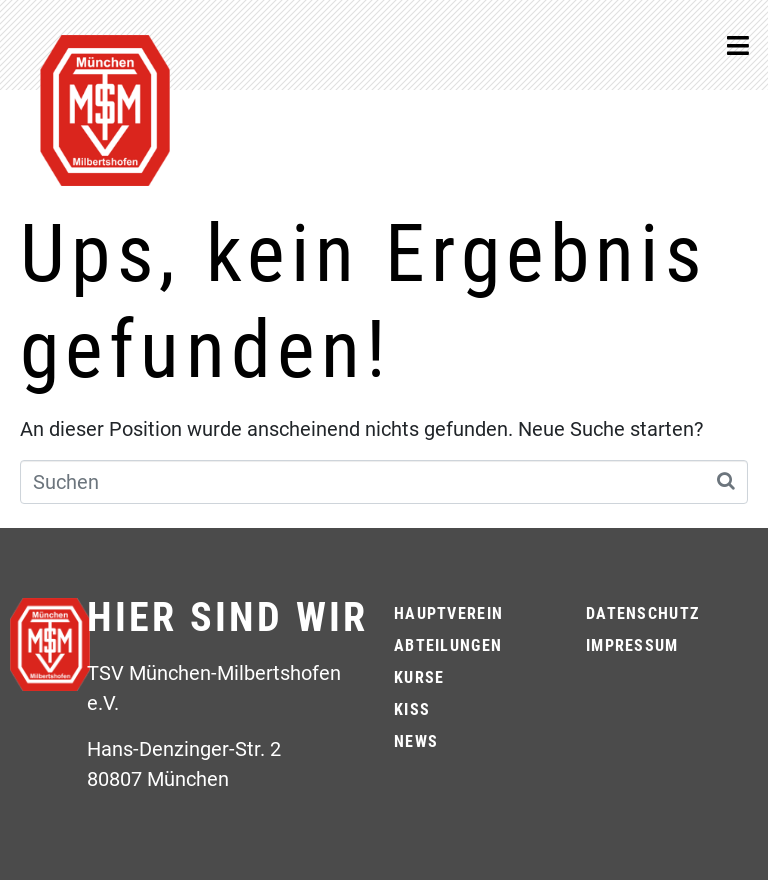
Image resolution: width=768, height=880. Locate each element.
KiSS (412, 709)
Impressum (632, 645)
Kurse (419, 677)
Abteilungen (448, 645)
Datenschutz (642, 613)
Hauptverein (448, 613)
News (416, 741)
